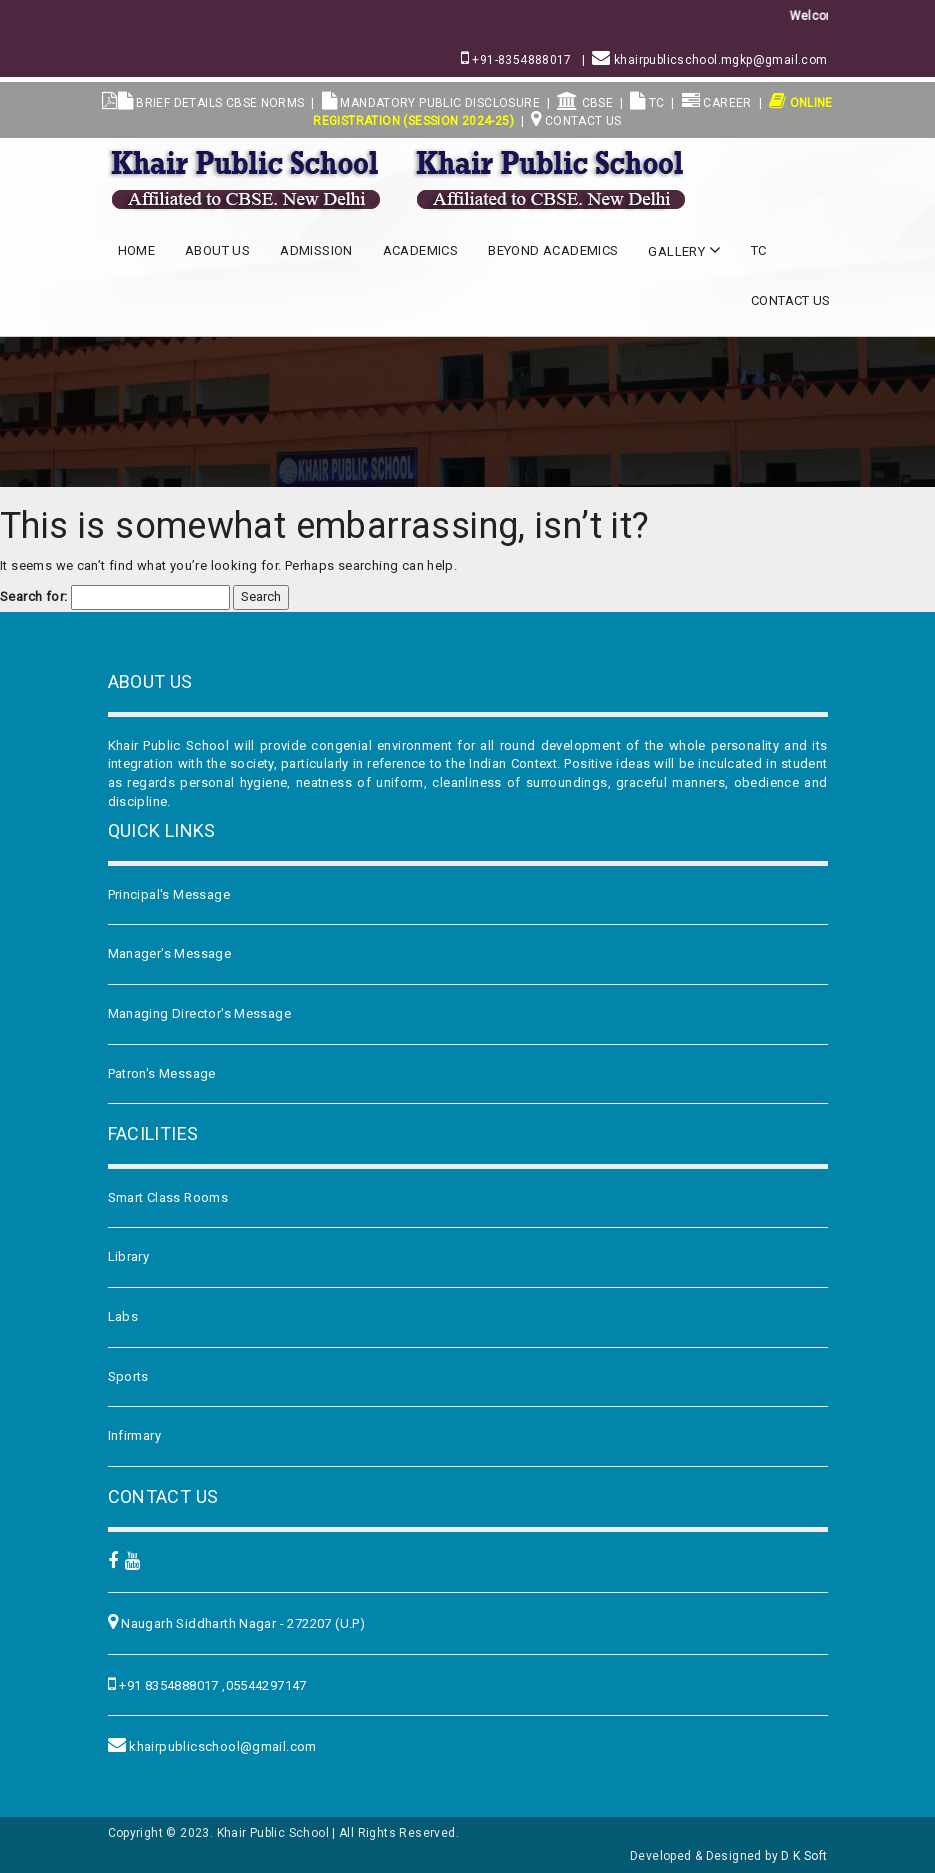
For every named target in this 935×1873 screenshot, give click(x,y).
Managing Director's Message (200, 1013)
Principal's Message (169, 894)
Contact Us (576, 121)
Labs (123, 1316)
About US (217, 250)
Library (129, 1256)
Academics (421, 250)
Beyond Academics (553, 250)
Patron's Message (162, 1073)
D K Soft (804, 1856)
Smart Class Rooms (168, 1197)
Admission (316, 250)
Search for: (33, 596)
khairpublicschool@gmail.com (221, 1746)
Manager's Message (170, 953)
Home (137, 250)
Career (717, 103)
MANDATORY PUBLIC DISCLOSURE (431, 103)
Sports (128, 1376)
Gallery (684, 250)
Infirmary (135, 1435)
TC (647, 103)
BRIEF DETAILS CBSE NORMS (211, 103)
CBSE (585, 103)
